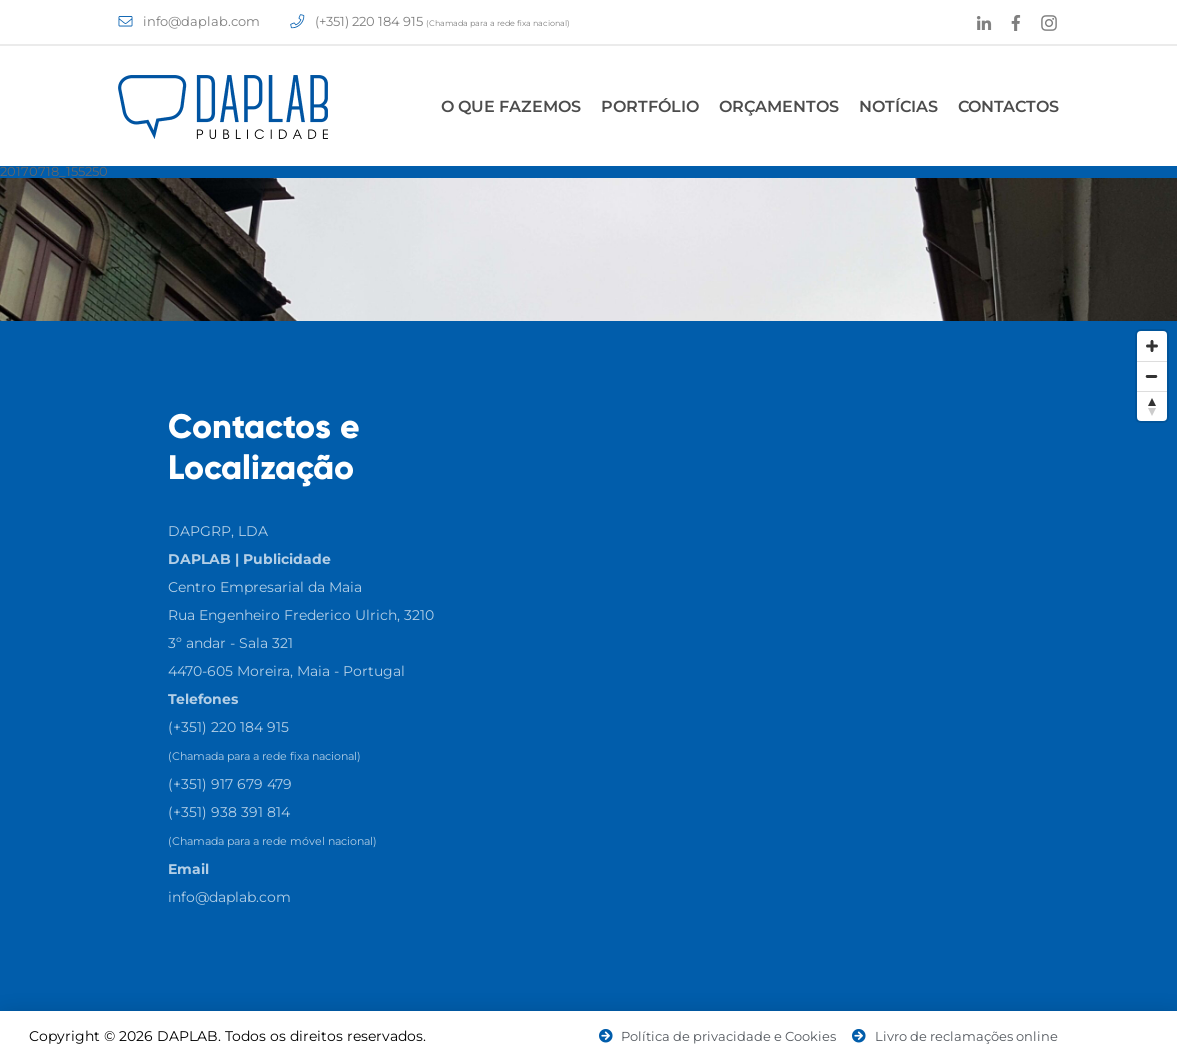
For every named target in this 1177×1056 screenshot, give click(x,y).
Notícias (898, 106)
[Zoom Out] (1152, 376)
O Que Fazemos (511, 106)
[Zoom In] (1152, 346)
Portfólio (650, 106)
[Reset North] (1152, 406)
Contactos (1008, 106)
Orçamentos (779, 106)
